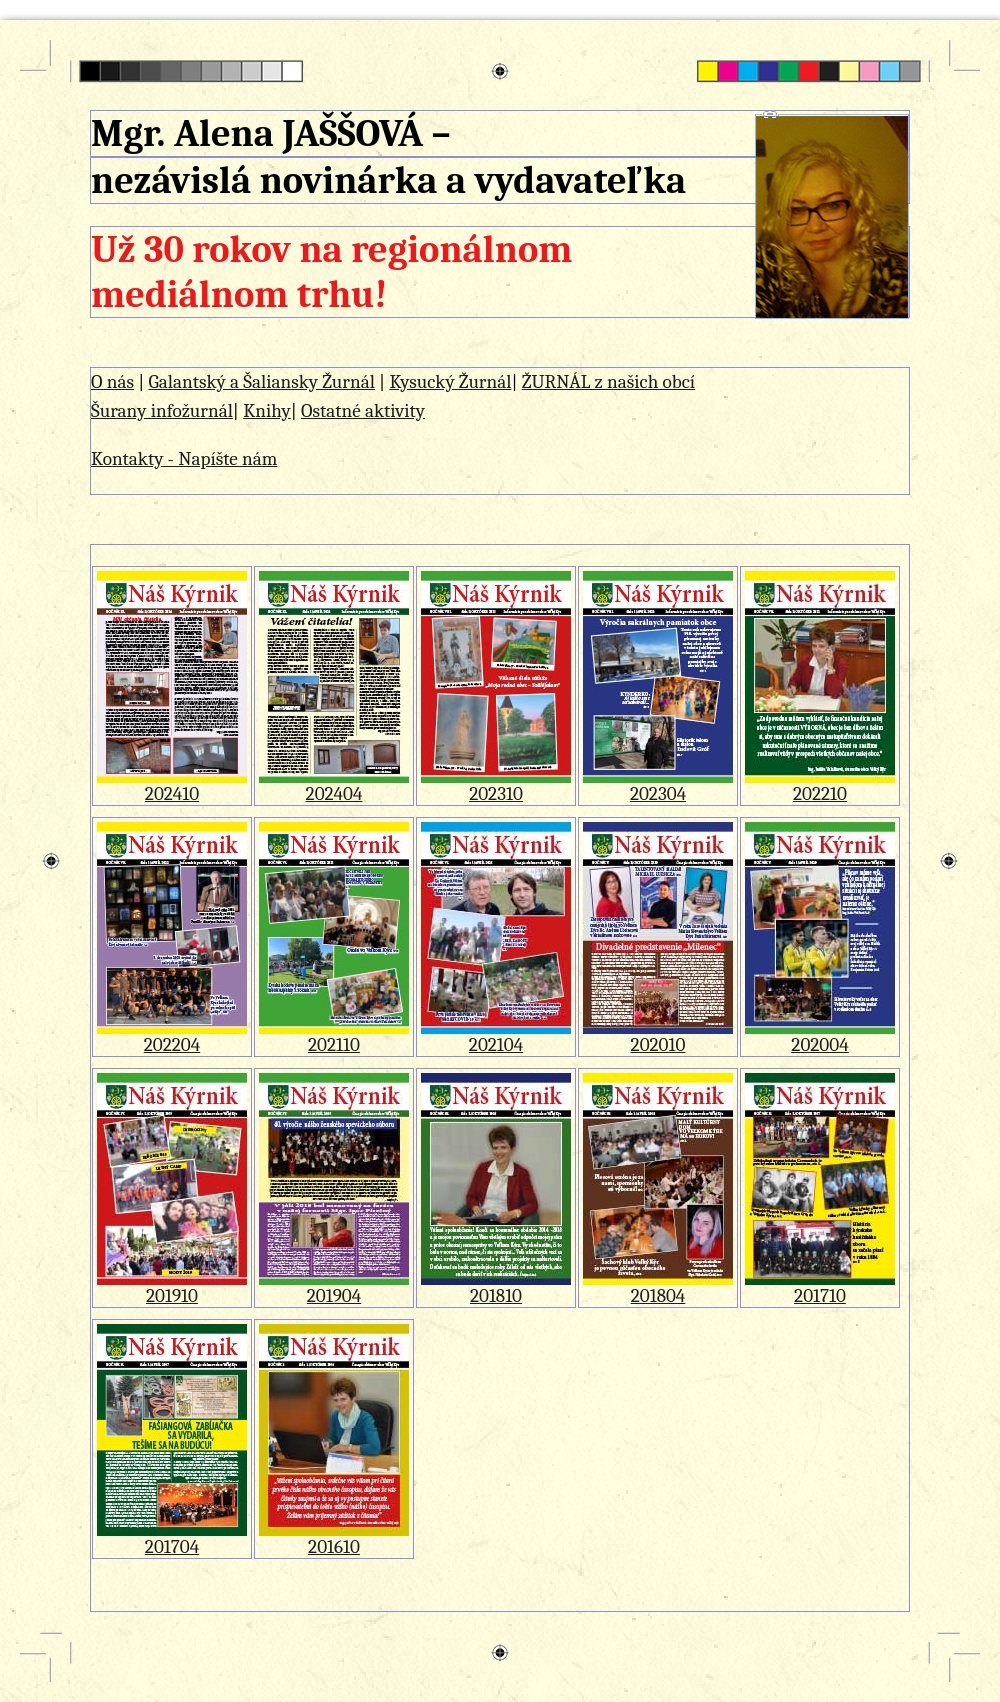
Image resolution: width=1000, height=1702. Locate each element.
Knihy (267, 411)
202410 (172, 785)
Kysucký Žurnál (450, 382)
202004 (820, 1036)
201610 (334, 1538)
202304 (658, 785)
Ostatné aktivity (363, 411)
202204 (172, 1036)
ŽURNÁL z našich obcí (608, 382)
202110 (334, 1036)
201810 (496, 1287)
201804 (658, 1287)
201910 (172, 1287)
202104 (496, 1036)
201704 (172, 1538)
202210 (820, 785)
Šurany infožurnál (162, 411)
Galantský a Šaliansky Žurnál (261, 382)
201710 (820, 1287)
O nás (112, 382)
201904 (334, 1287)
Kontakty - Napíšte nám (184, 459)
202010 (658, 1036)
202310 (496, 785)
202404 (334, 785)
